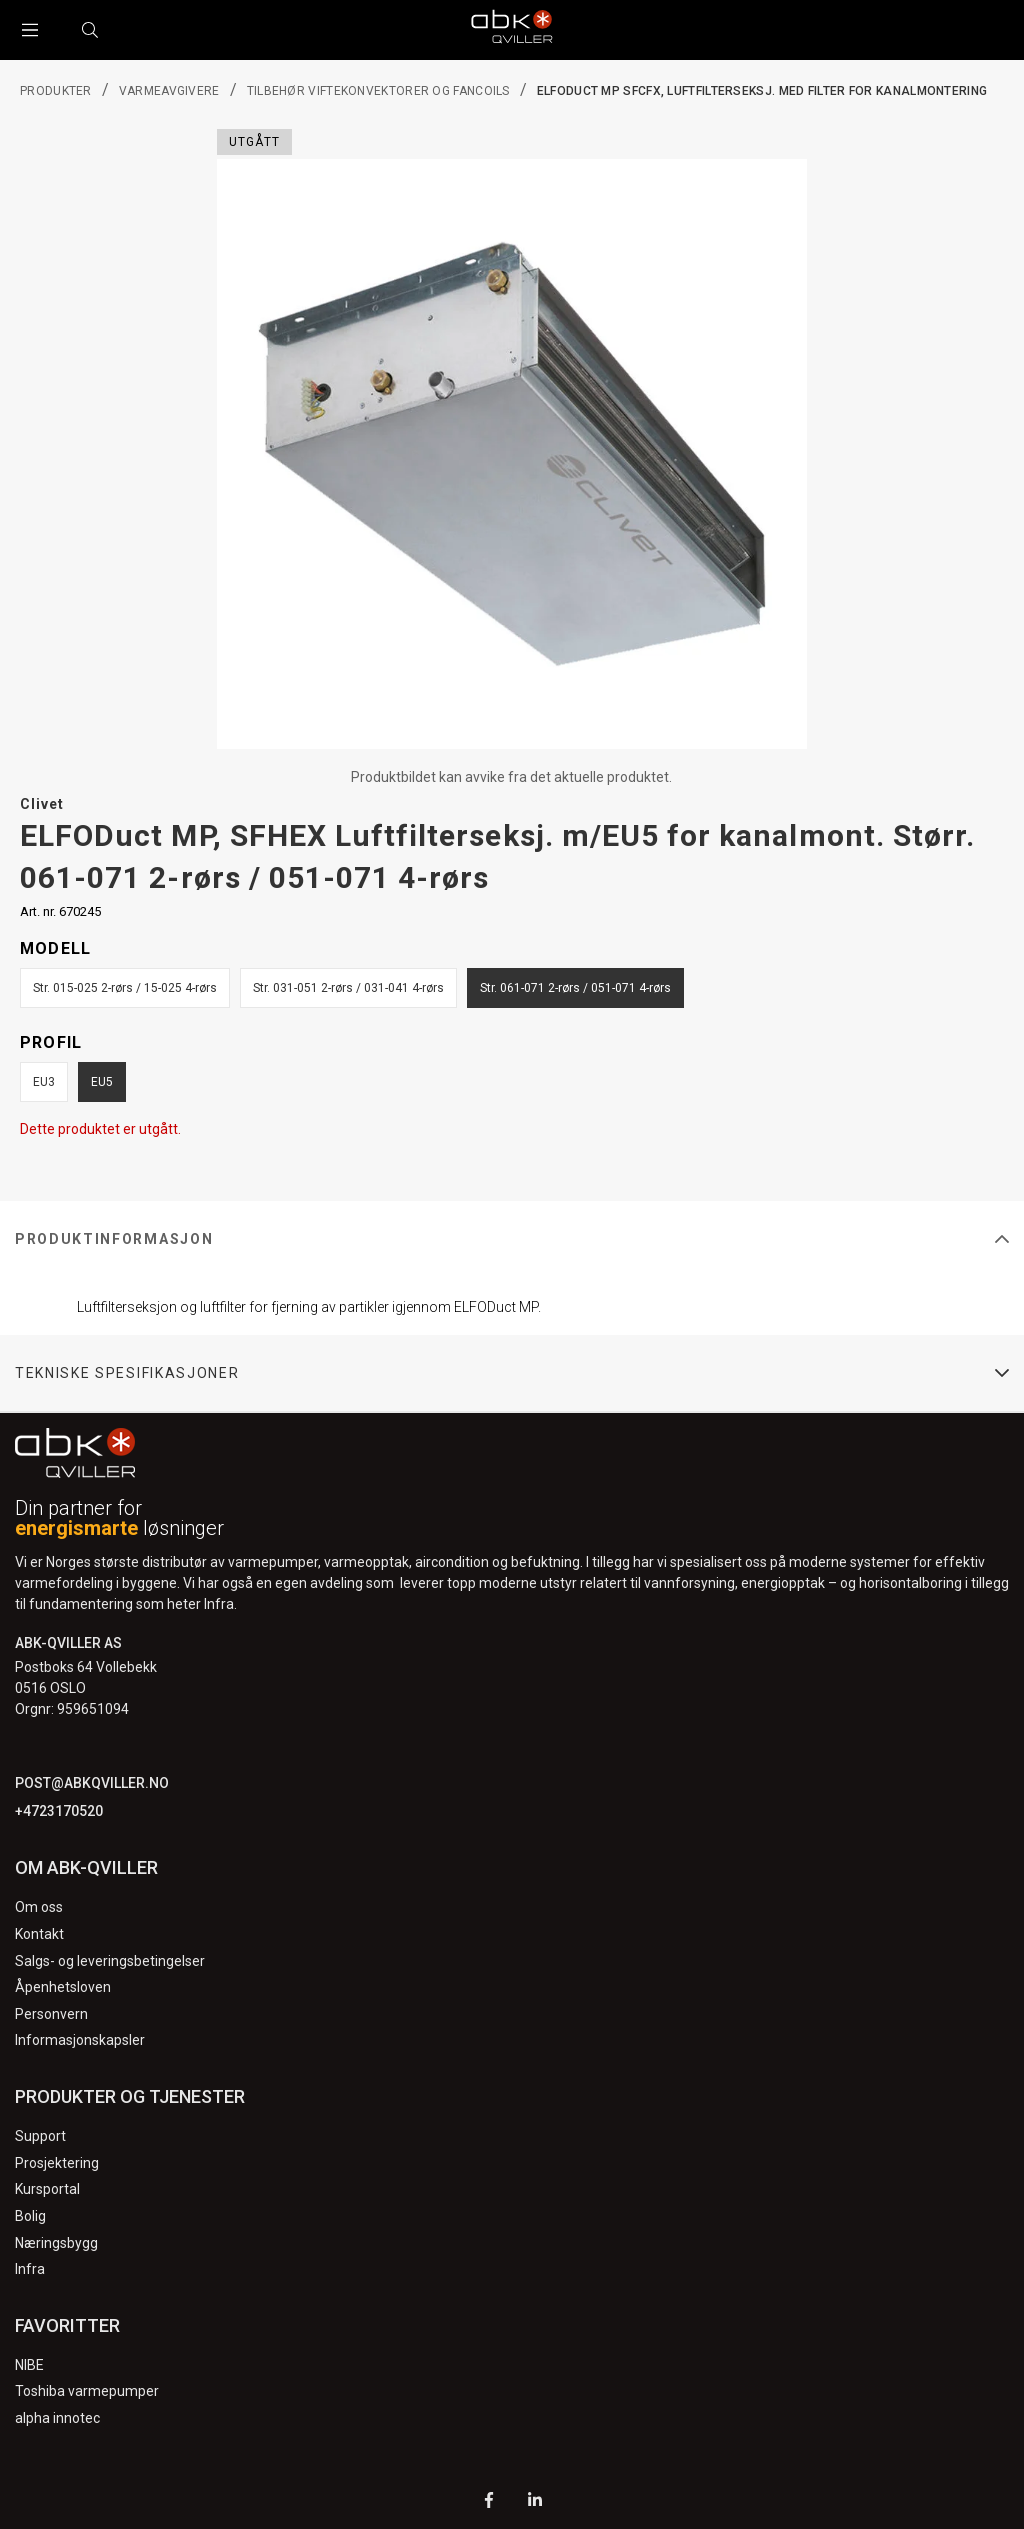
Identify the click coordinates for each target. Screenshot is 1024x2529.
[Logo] (512, 30)
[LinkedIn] (535, 2502)
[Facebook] (489, 2502)
